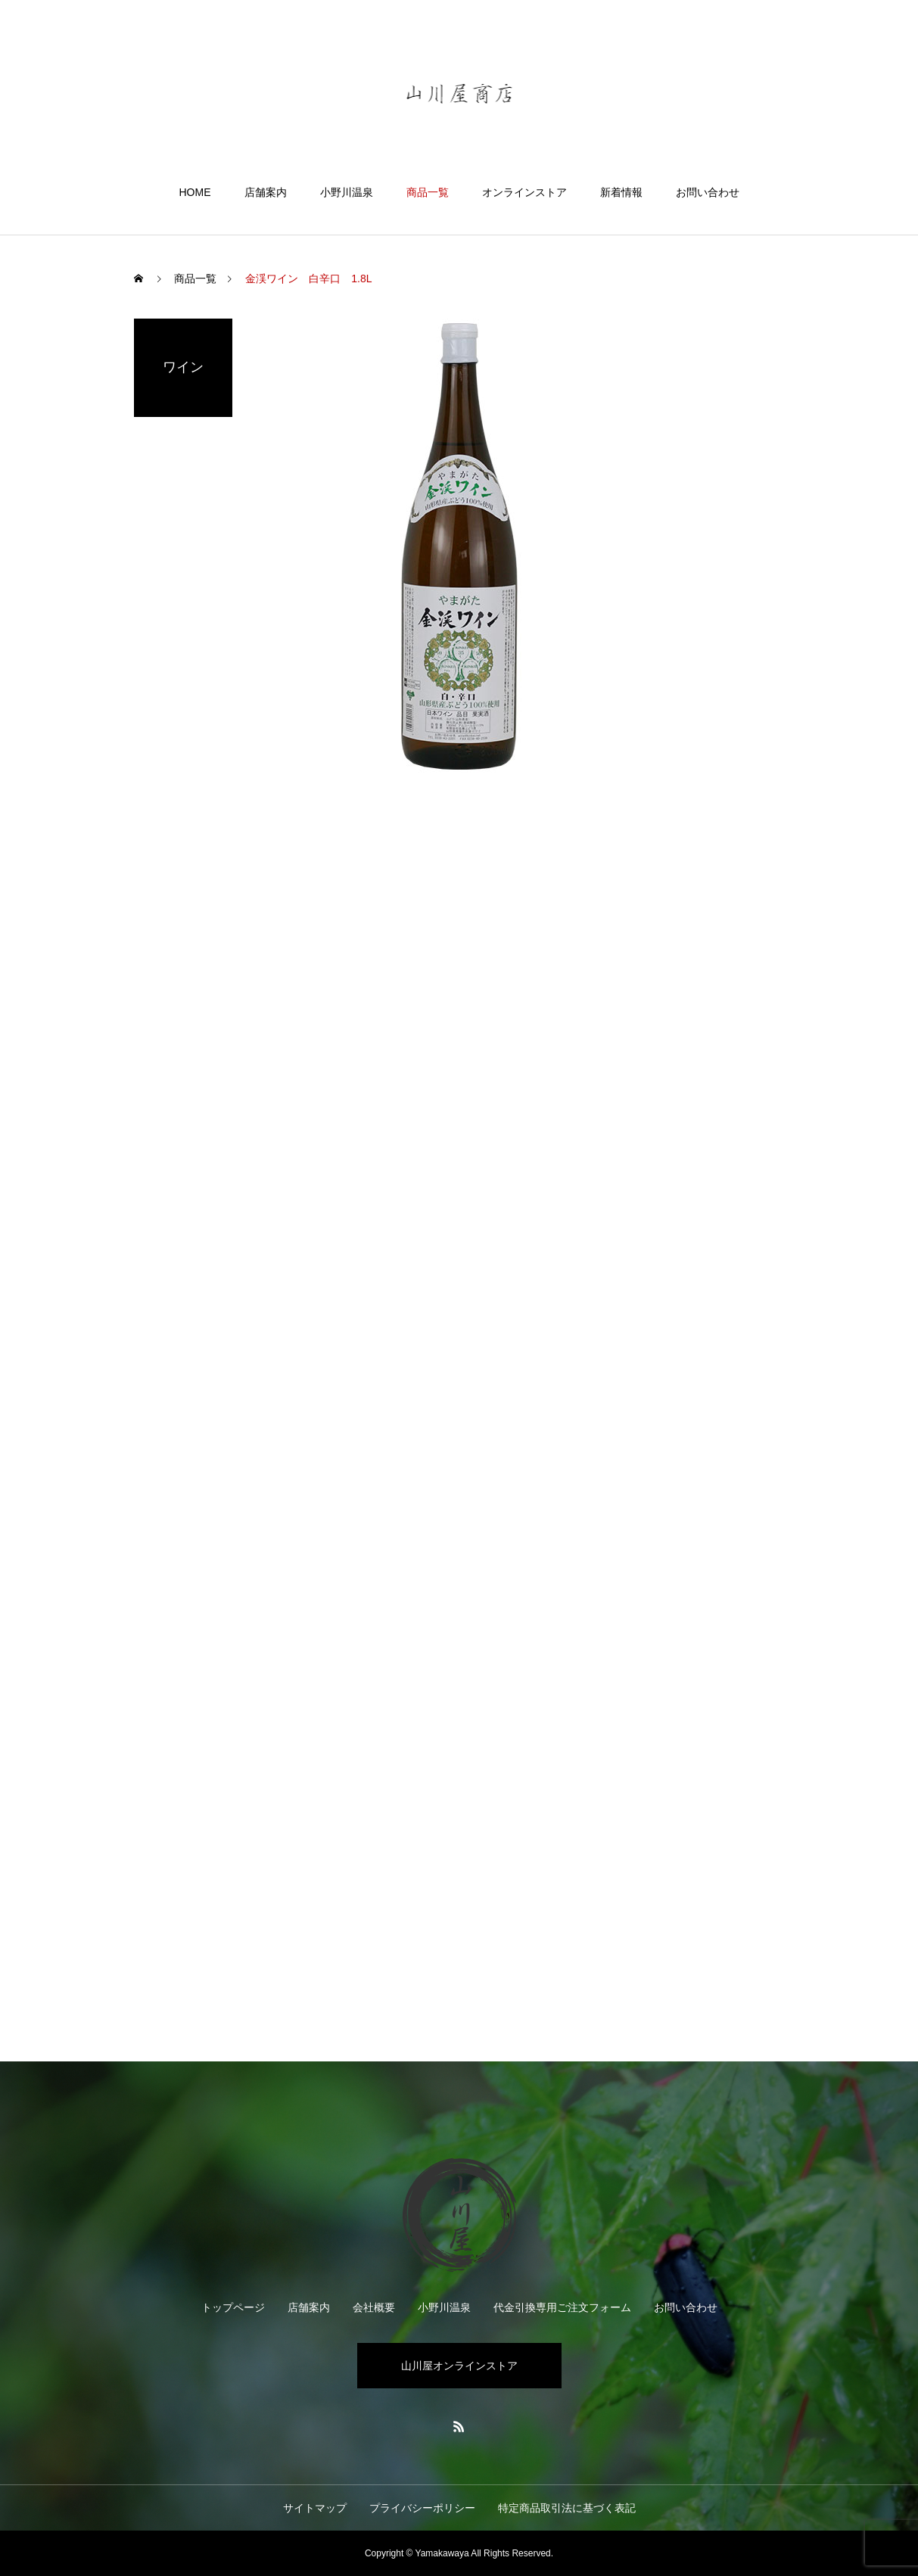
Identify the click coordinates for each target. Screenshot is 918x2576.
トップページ (233, 2307)
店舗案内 (265, 192)
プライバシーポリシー (422, 2508)
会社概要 (374, 2307)
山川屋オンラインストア (459, 2366)
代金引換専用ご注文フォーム (562, 2307)
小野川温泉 (346, 192)
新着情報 (621, 192)
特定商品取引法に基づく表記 (567, 2508)
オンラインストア (524, 192)
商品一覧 (427, 192)
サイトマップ (315, 2508)
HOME (195, 192)
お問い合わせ (707, 192)
